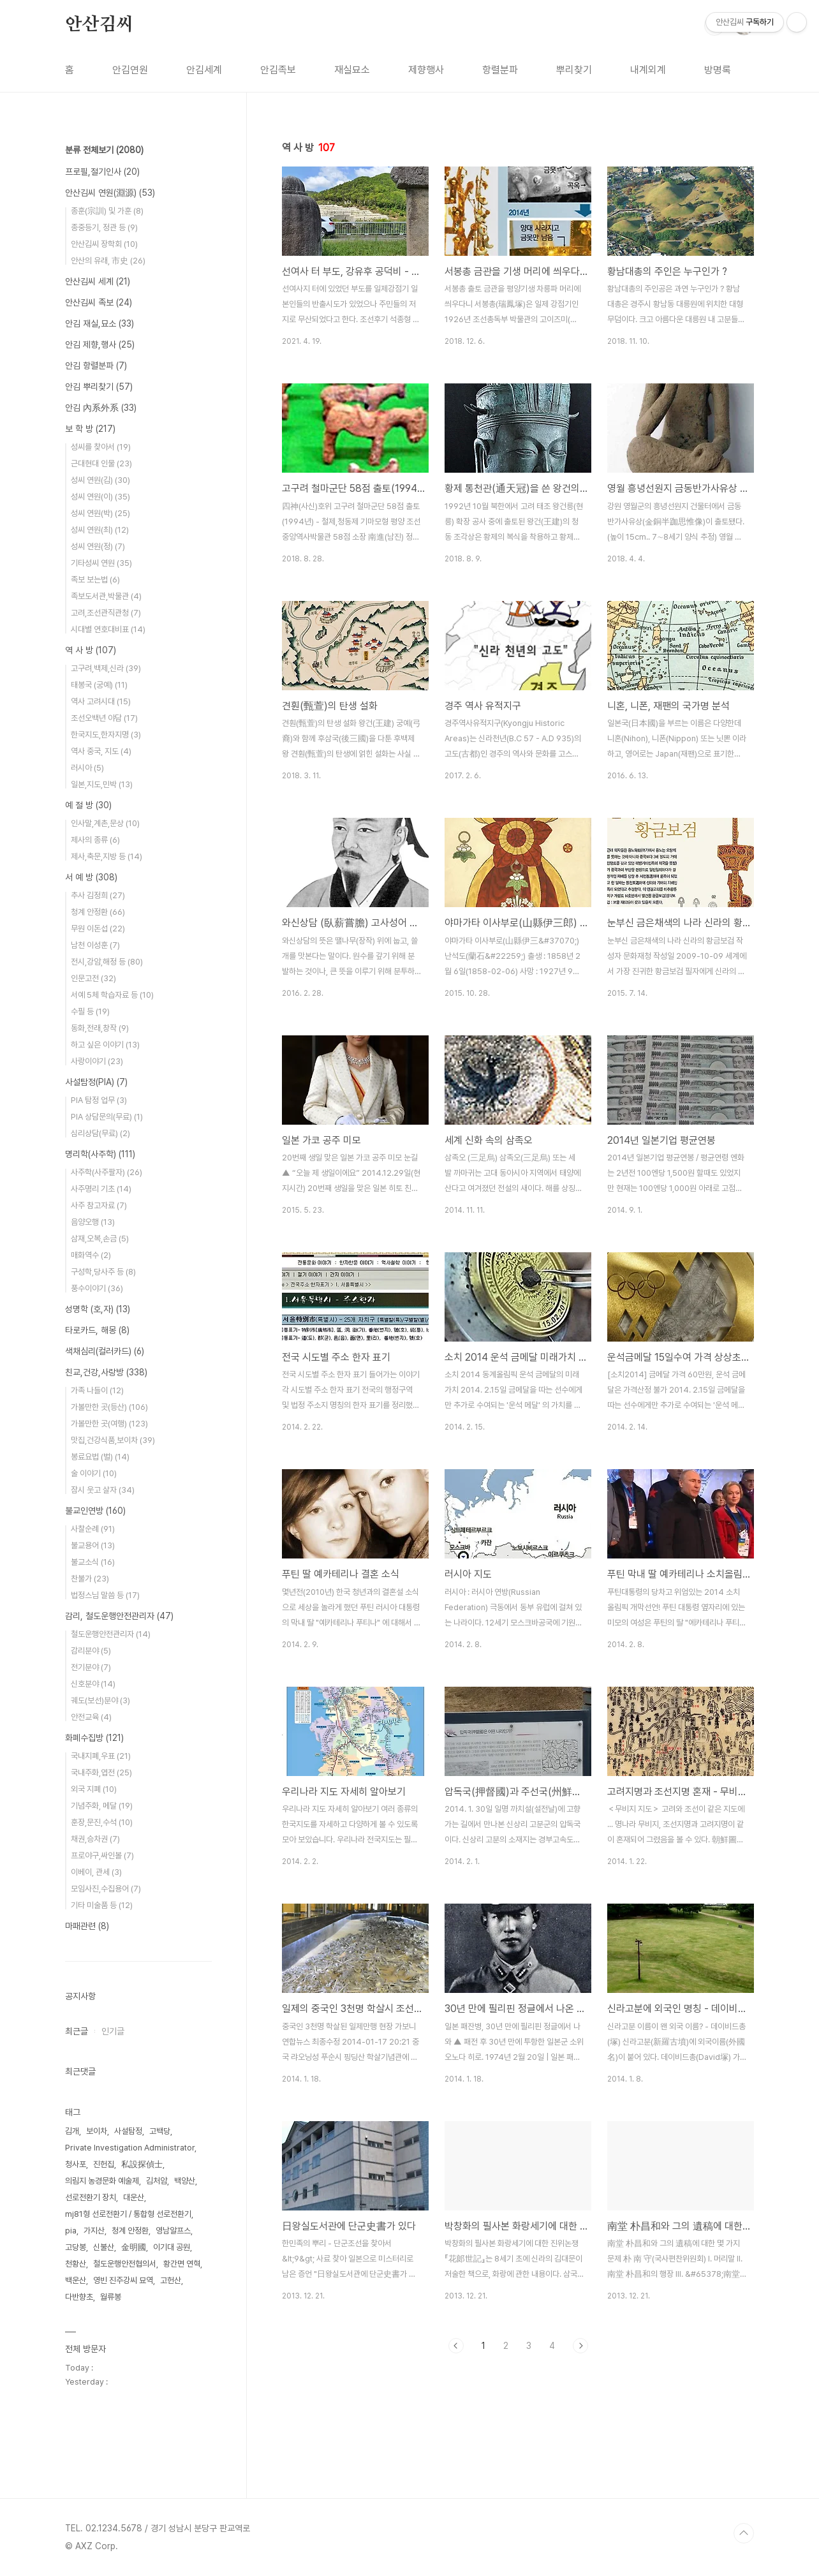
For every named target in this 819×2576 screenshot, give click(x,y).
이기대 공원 (171, 2247)
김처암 (156, 2181)
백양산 (184, 2181)
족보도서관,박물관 (106, 596)
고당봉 (75, 2247)
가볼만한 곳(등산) (109, 1407)
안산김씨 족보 (98, 302)
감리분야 (91, 1650)
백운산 (75, 2280)
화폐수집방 (94, 1738)
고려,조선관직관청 (106, 613)
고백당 (159, 2131)
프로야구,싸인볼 (102, 1855)
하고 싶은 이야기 (105, 1044)
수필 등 (90, 1011)
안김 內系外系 (100, 408)
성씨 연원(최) (100, 530)
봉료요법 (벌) (100, 1457)
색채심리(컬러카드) (104, 1351)
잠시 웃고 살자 (103, 1490)
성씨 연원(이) (100, 496)
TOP (744, 2533)
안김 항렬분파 (96, 365)
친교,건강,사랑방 (106, 1372)
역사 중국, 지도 (101, 751)
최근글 (76, 2031)
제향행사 (426, 70)
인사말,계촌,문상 (105, 823)
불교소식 (93, 1562)
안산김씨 (99, 25)
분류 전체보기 (104, 150)
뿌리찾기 (574, 70)
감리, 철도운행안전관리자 (119, 1616)
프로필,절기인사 (102, 172)
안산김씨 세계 (97, 281)
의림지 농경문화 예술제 (102, 2181)
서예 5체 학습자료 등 (112, 995)
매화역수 (91, 1255)
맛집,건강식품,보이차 (113, 1440)
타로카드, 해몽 (97, 1330)
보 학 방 (90, 429)
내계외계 (648, 70)
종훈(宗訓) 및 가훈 (107, 211)
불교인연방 (95, 1511)
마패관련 (87, 1926)
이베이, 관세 (96, 1872)
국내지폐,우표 (101, 1756)
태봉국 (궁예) (99, 685)
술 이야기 (94, 1473)
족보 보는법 (95, 579)
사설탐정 (128, 2131)
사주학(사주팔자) (106, 1172)
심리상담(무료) (100, 1133)
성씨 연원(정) (98, 546)
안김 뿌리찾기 (99, 386)
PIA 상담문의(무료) (107, 1116)
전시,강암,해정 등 (107, 961)
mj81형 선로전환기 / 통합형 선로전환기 (128, 2214)
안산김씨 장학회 (104, 244)
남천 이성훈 (95, 945)
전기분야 (91, 1667)
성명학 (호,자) (97, 1309)
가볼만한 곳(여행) (109, 1423)
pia (71, 2230)
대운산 (133, 2197)
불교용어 (93, 1545)
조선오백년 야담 (104, 718)
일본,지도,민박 (102, 784)
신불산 (103, 2247)
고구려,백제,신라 (106, 668)
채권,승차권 (95, 1839)
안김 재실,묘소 (99, 323)
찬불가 (90, 1578)
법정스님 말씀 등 (105, 1595)
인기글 (112, 2031)
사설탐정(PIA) (96, 1082)
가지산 (94, 2230)
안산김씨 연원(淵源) (110, 193)
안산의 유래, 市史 (108, 260)
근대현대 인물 (101, 463)
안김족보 (278, 70)
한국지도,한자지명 (106, 734)
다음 (580, 2345)
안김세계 (204, 70)
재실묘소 (352, 70)
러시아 (87, 768)
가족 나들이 (97, 1390)
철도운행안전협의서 (124, 2264)
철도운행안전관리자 (111, 1634)
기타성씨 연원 (101, 563)
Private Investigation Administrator (130, 2147)
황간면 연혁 (181, 2264)
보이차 (96, 2131)
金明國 (133, 2247)
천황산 (75, 2264)
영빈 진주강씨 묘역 (123, 2280)
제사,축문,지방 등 (106, 856)
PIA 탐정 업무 (99, 1100)
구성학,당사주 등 (103, 1272)
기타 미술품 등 (102, 1905)
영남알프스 (173, 2230)
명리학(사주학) (100, 1154)
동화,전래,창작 (100, 1028)
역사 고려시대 (101, 701)
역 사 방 (90, 650)
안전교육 (91, 1717)
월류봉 (110, 2297)
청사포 (75, 2164)
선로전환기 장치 (90, 2197)
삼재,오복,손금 (100, 1238)
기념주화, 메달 (102, 1805)
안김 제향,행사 (100, 344)
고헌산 (170, 2280)
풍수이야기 (97, 1288)
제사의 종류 (95, 840)
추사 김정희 (98, 895)
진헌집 (103, 2164)
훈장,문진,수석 (102, 1822)
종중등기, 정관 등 (104, 227)
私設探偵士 (142, 2164)
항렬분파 (500, 70)
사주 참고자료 (99, 1205)
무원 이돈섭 (98, 928)
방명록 (717, 70)
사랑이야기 (97, 1061)
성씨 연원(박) (100, 513)
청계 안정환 (98, 912)
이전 (456, 2345)
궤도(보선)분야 (100, 1700)
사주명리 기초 (101, 1189)
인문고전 (93, 978)
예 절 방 (88, 805)
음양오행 (93, 1222)
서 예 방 (91, 877)
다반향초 (79, 2297)
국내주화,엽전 (101, 1772)
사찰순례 (93, 1529)
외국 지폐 (94, 1789)
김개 (72, 2131)
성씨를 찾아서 (101, 447)
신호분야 (93, 1684)
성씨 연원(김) (100, 480)
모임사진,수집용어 (106, 1888)
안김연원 (130, 70)
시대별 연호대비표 (108, 629)
